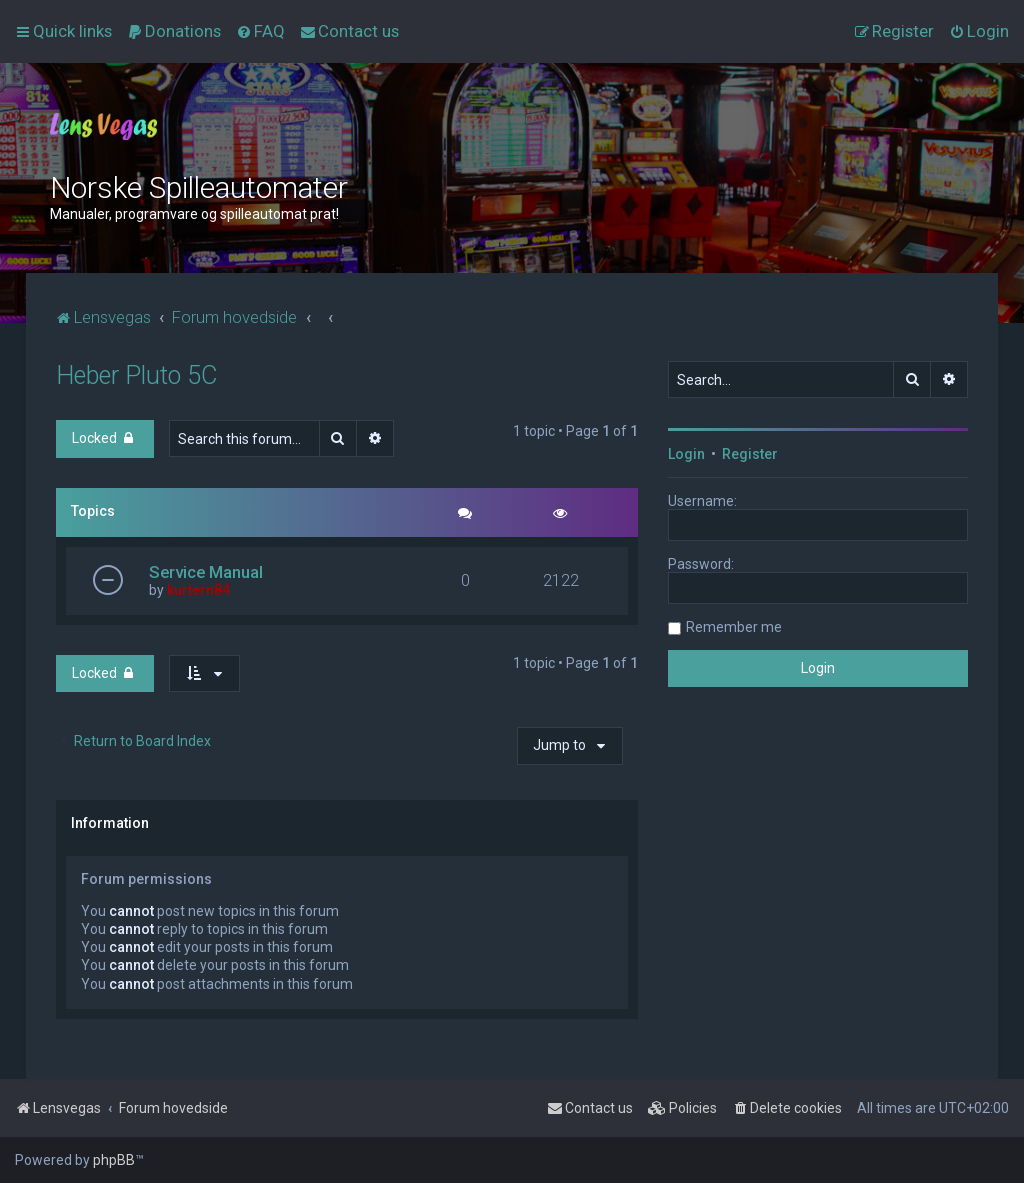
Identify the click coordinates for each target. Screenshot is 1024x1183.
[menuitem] (174, 31)
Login (686, 454)
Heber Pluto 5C (136, 375)
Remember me (734, 627)
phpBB (114, 1160)
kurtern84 (198, 590)
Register (750, 454)
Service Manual (206, 572)
